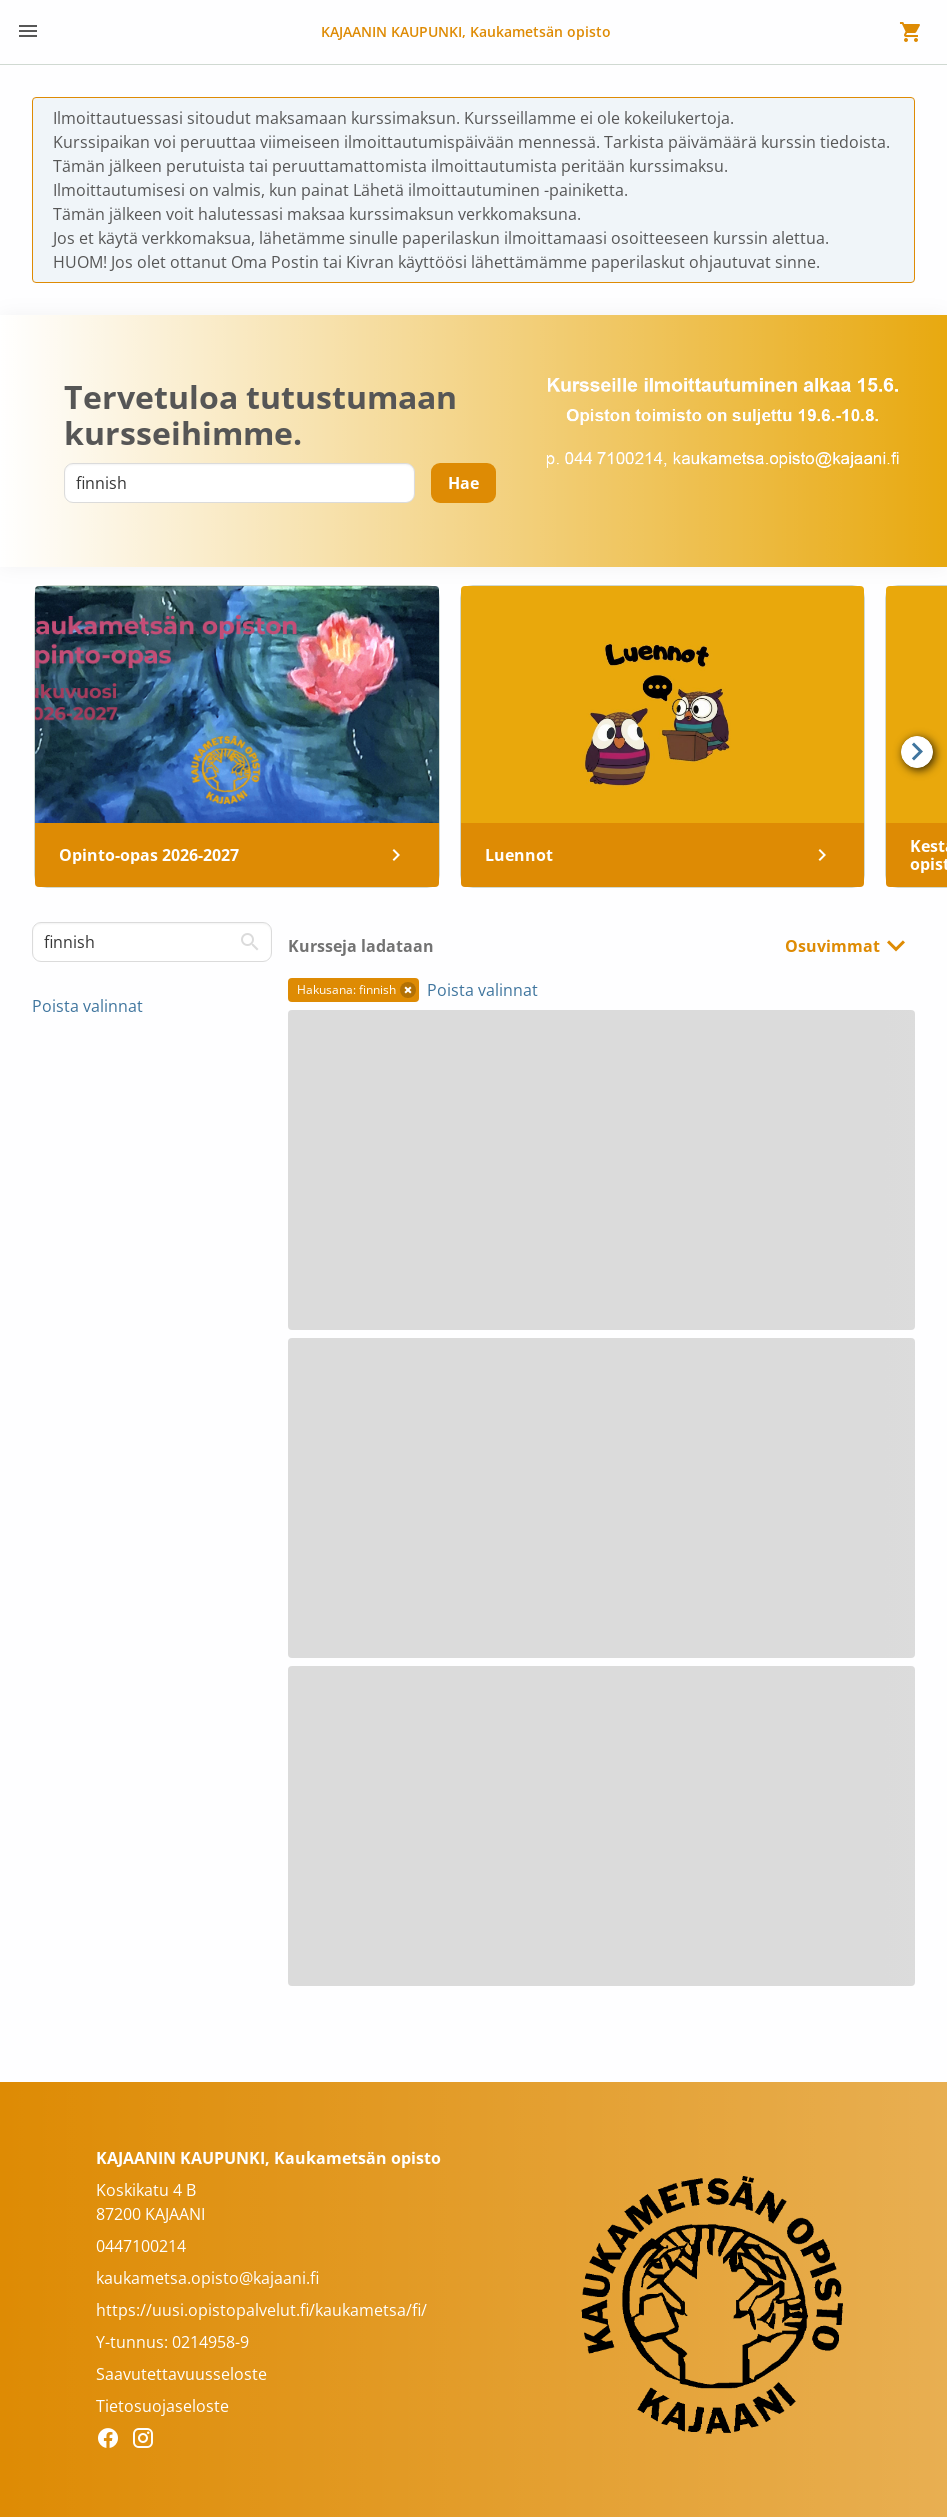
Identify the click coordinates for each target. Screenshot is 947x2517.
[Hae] (463, 483)
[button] (408, 990)
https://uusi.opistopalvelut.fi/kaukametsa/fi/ (261, 2310)
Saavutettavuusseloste (181, 2374)
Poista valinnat (87, 1006)
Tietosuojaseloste (162, 2406)
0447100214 (141, 2246)
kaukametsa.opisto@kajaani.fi (207, 2278)
